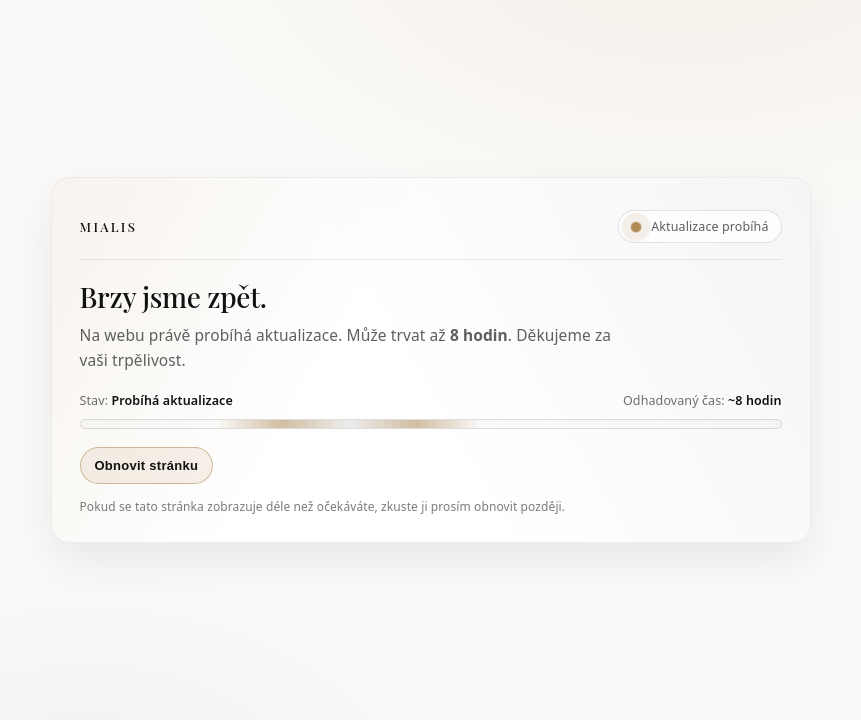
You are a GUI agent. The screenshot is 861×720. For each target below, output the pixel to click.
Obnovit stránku (147, 465)
